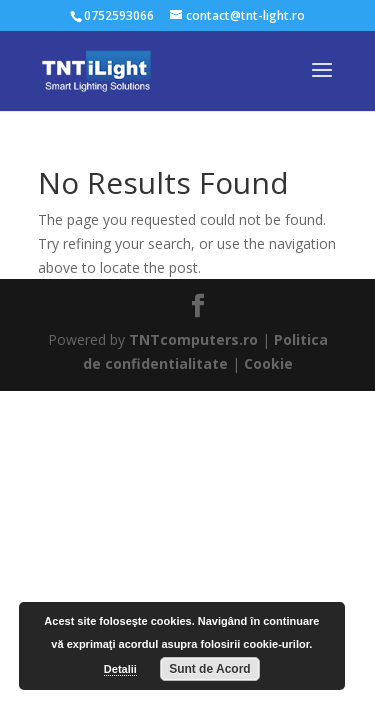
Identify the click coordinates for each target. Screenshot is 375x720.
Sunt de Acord (210, 669)
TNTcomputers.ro (193, 339)
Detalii (120, 669)
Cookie (268, 363)
